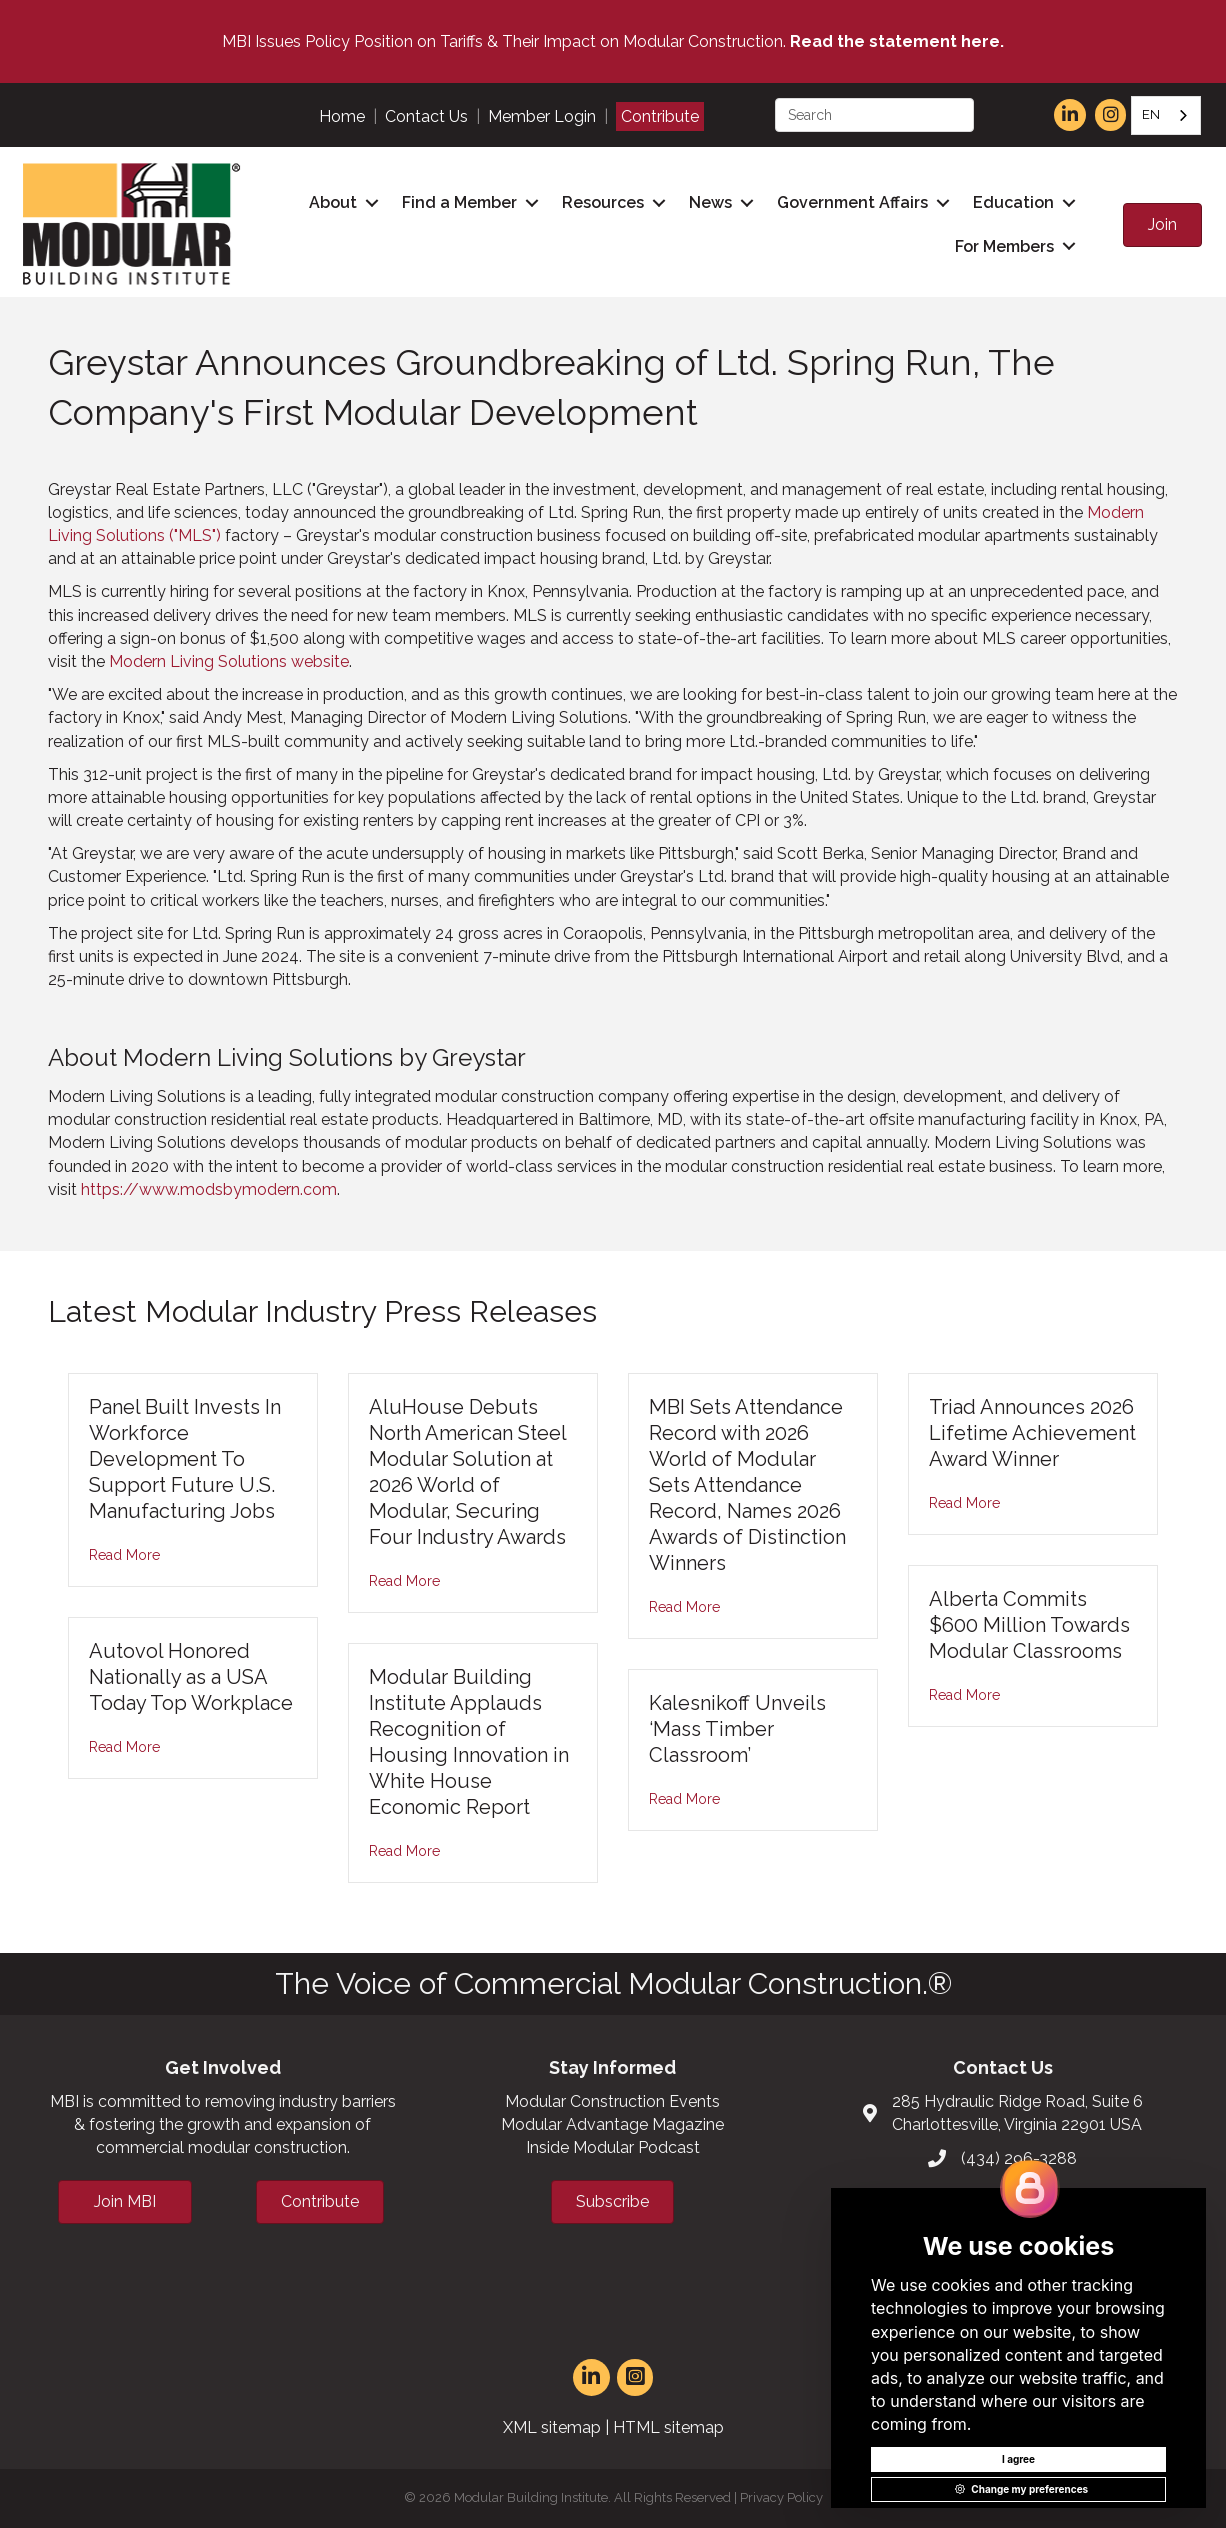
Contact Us (426, 116)
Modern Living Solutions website (229, 661)
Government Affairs (852, 202)
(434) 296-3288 (1019, 2158)
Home (342, 116)
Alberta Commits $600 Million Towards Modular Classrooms (1029, 1625)
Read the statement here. (897, 41)
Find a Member (459, 202)
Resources (603, 202)
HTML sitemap (668, 2427)
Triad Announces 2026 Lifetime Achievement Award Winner (1032, 1433)
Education (1013, 202)
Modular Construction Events (612, 2101)
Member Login (542, 116)
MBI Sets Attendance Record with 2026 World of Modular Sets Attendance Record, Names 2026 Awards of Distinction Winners (747, 1485)
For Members (1004, 246)
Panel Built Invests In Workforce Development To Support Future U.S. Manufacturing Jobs (185, 1459)
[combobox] (1166, 115)
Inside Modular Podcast (613, 2147)
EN (1151, 114)
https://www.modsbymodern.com (209, 1189)
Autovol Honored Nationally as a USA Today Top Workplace (191, 1677)
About (333, 202)
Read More (124, 1555)
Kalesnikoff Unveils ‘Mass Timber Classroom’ (737, 1729)
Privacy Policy (781, 2497)
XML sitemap (552, 2427)
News (710, 202)
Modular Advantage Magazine (612, 2124)
